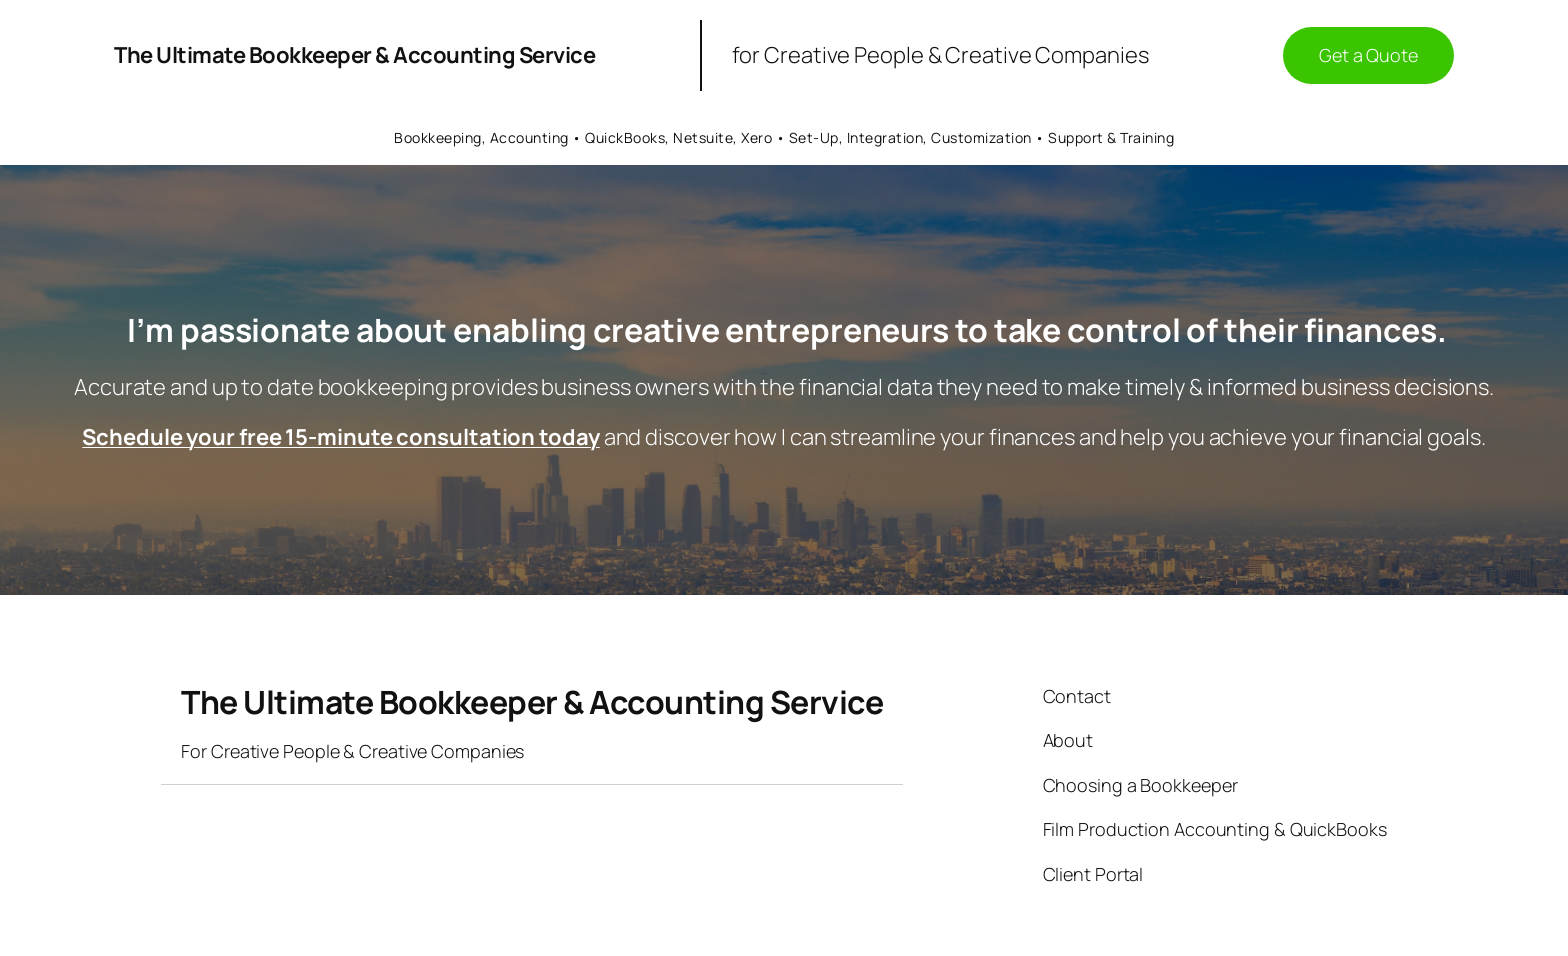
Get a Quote (1368, 55)
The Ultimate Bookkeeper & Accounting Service (354, 55)
